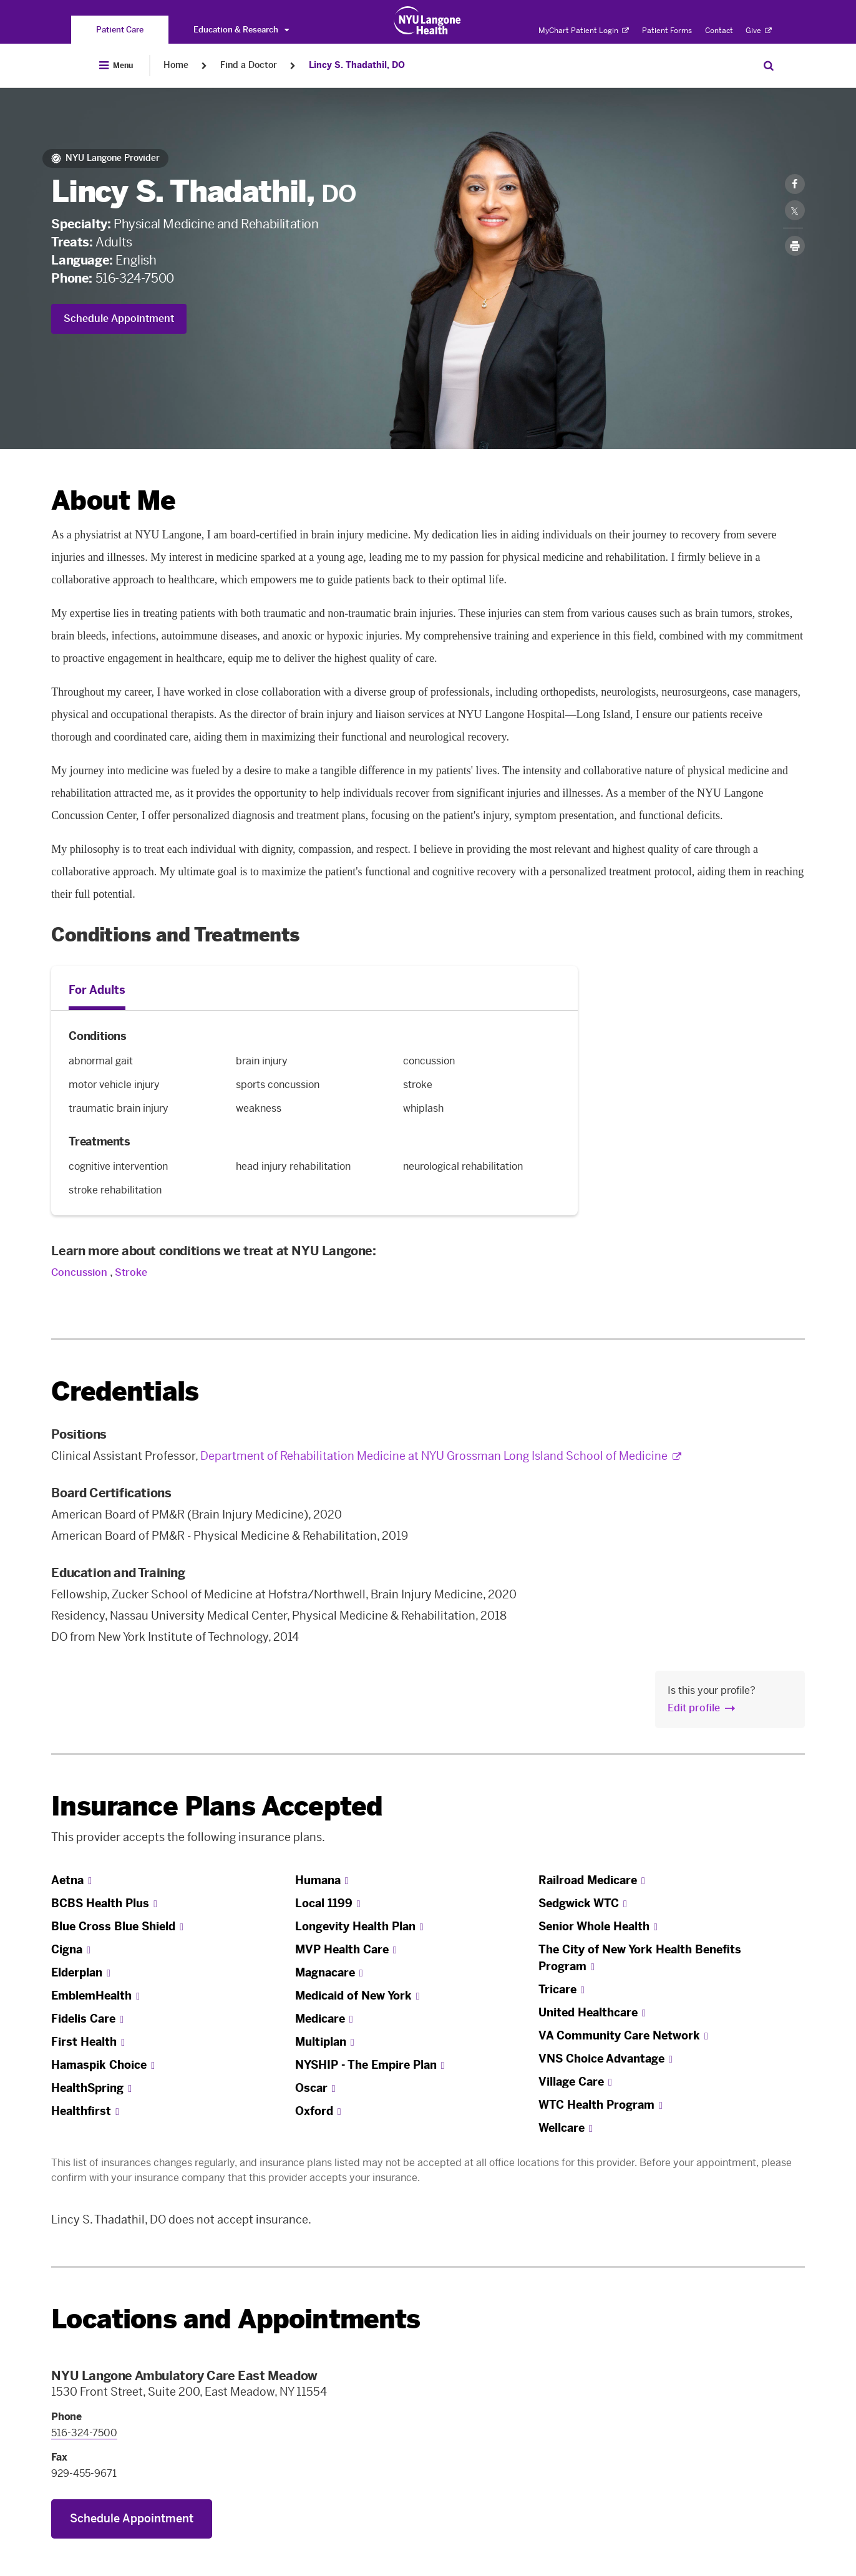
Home (175, 65)
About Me (113, 501)
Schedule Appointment (119, 318)
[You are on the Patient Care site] (120, 29)
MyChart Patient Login (583, 30)
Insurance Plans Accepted (216, 1806)
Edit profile (694, 1708)
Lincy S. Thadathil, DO (357, 65)
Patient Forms (667, 30)
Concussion (80, 1272)
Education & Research (241, 29)
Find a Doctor (248, 65)
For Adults (97, 990)
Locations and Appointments (235, 2319)
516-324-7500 (134, 278)
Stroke (131, 1272)
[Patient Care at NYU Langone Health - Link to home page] (428, 20)
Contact (719, 30)
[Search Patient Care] (768, 65)
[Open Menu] (116, 65)
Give (759, 30)
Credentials (124, 1391)
